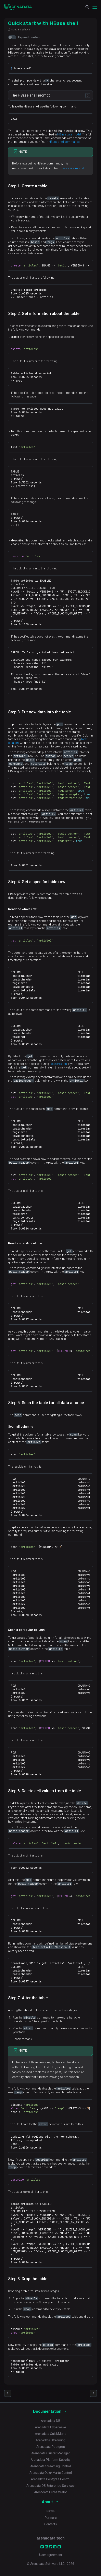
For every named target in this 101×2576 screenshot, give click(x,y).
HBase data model (69, 134)
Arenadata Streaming (50, 2440)
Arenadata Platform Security (51, 2460)
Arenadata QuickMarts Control (50, 2473)
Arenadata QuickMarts (50, 2434)
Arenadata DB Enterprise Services (50, 2486)
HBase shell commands (64, 141)
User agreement (50, 2555)
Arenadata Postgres (50, 2447)
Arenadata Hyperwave (50, 2427)
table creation (58, 1063)
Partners (51, 2518)
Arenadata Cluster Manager (50, 2453)
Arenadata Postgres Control (50, 2479)
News (50, 2511)
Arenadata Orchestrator (50, 2492)
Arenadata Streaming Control (50, 2466)
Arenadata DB (50, 2421)
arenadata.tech (51, 2538)
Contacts (50, 2524)
